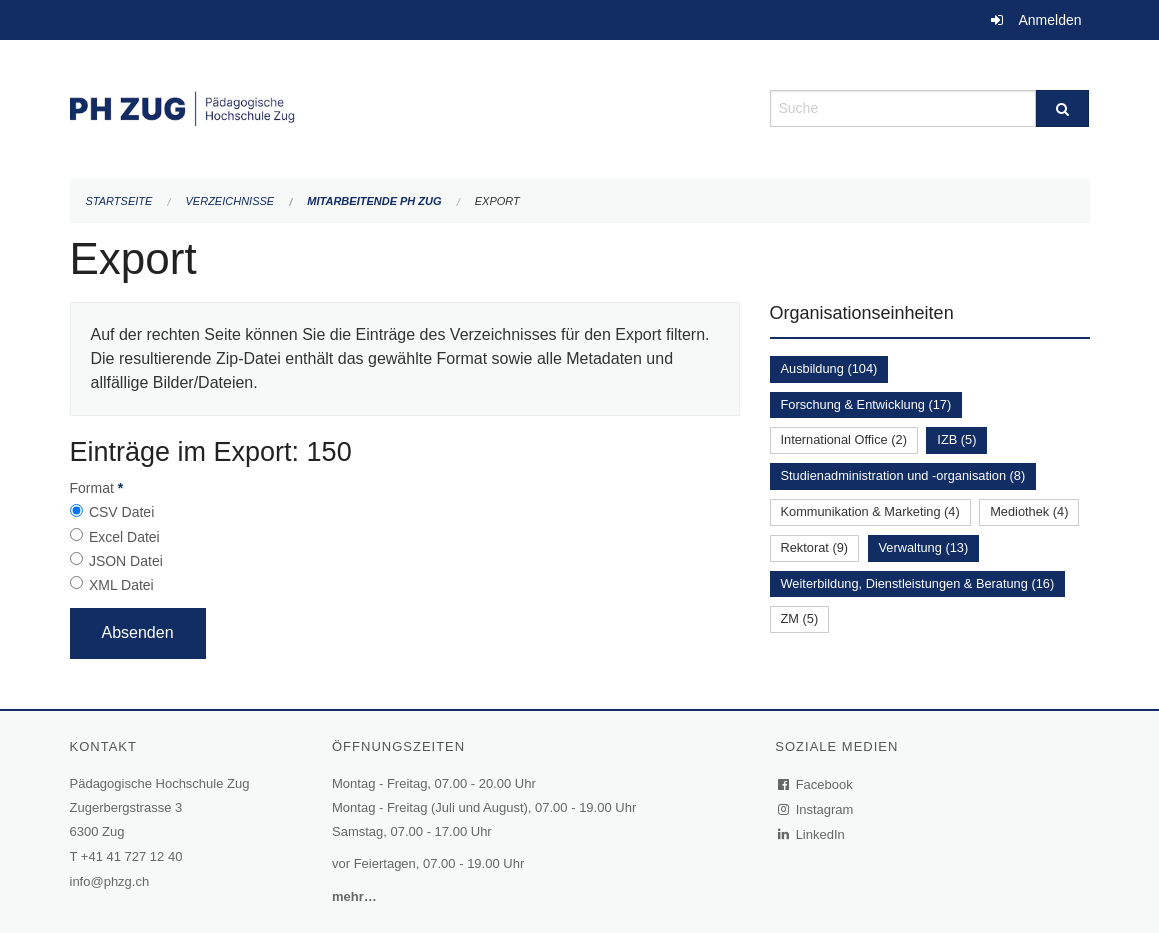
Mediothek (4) (1029, 511)
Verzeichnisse (230, 201)
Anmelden (1049, 20)
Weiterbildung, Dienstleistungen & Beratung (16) (918, 583)
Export (497, 201)
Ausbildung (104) (829, 368)
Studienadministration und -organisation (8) (903, 475)
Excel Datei (124, 537)
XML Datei (121, 585)
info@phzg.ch (110, 881)
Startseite (119, 201)
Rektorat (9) (815, 547)
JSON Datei (126, 561)
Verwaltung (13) (924, 547)
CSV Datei (121, 512)
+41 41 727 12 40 (132, 856)
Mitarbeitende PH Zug (374, 201)
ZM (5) (800, 618)
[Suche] (1062, 108)
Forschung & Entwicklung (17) (866, 404)
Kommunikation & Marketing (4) (870, 511)
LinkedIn (812, 834)
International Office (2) (844, 439)
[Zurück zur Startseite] (405, 106)
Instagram (816, 809)
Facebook (816, 784)
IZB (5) (956, 439)
